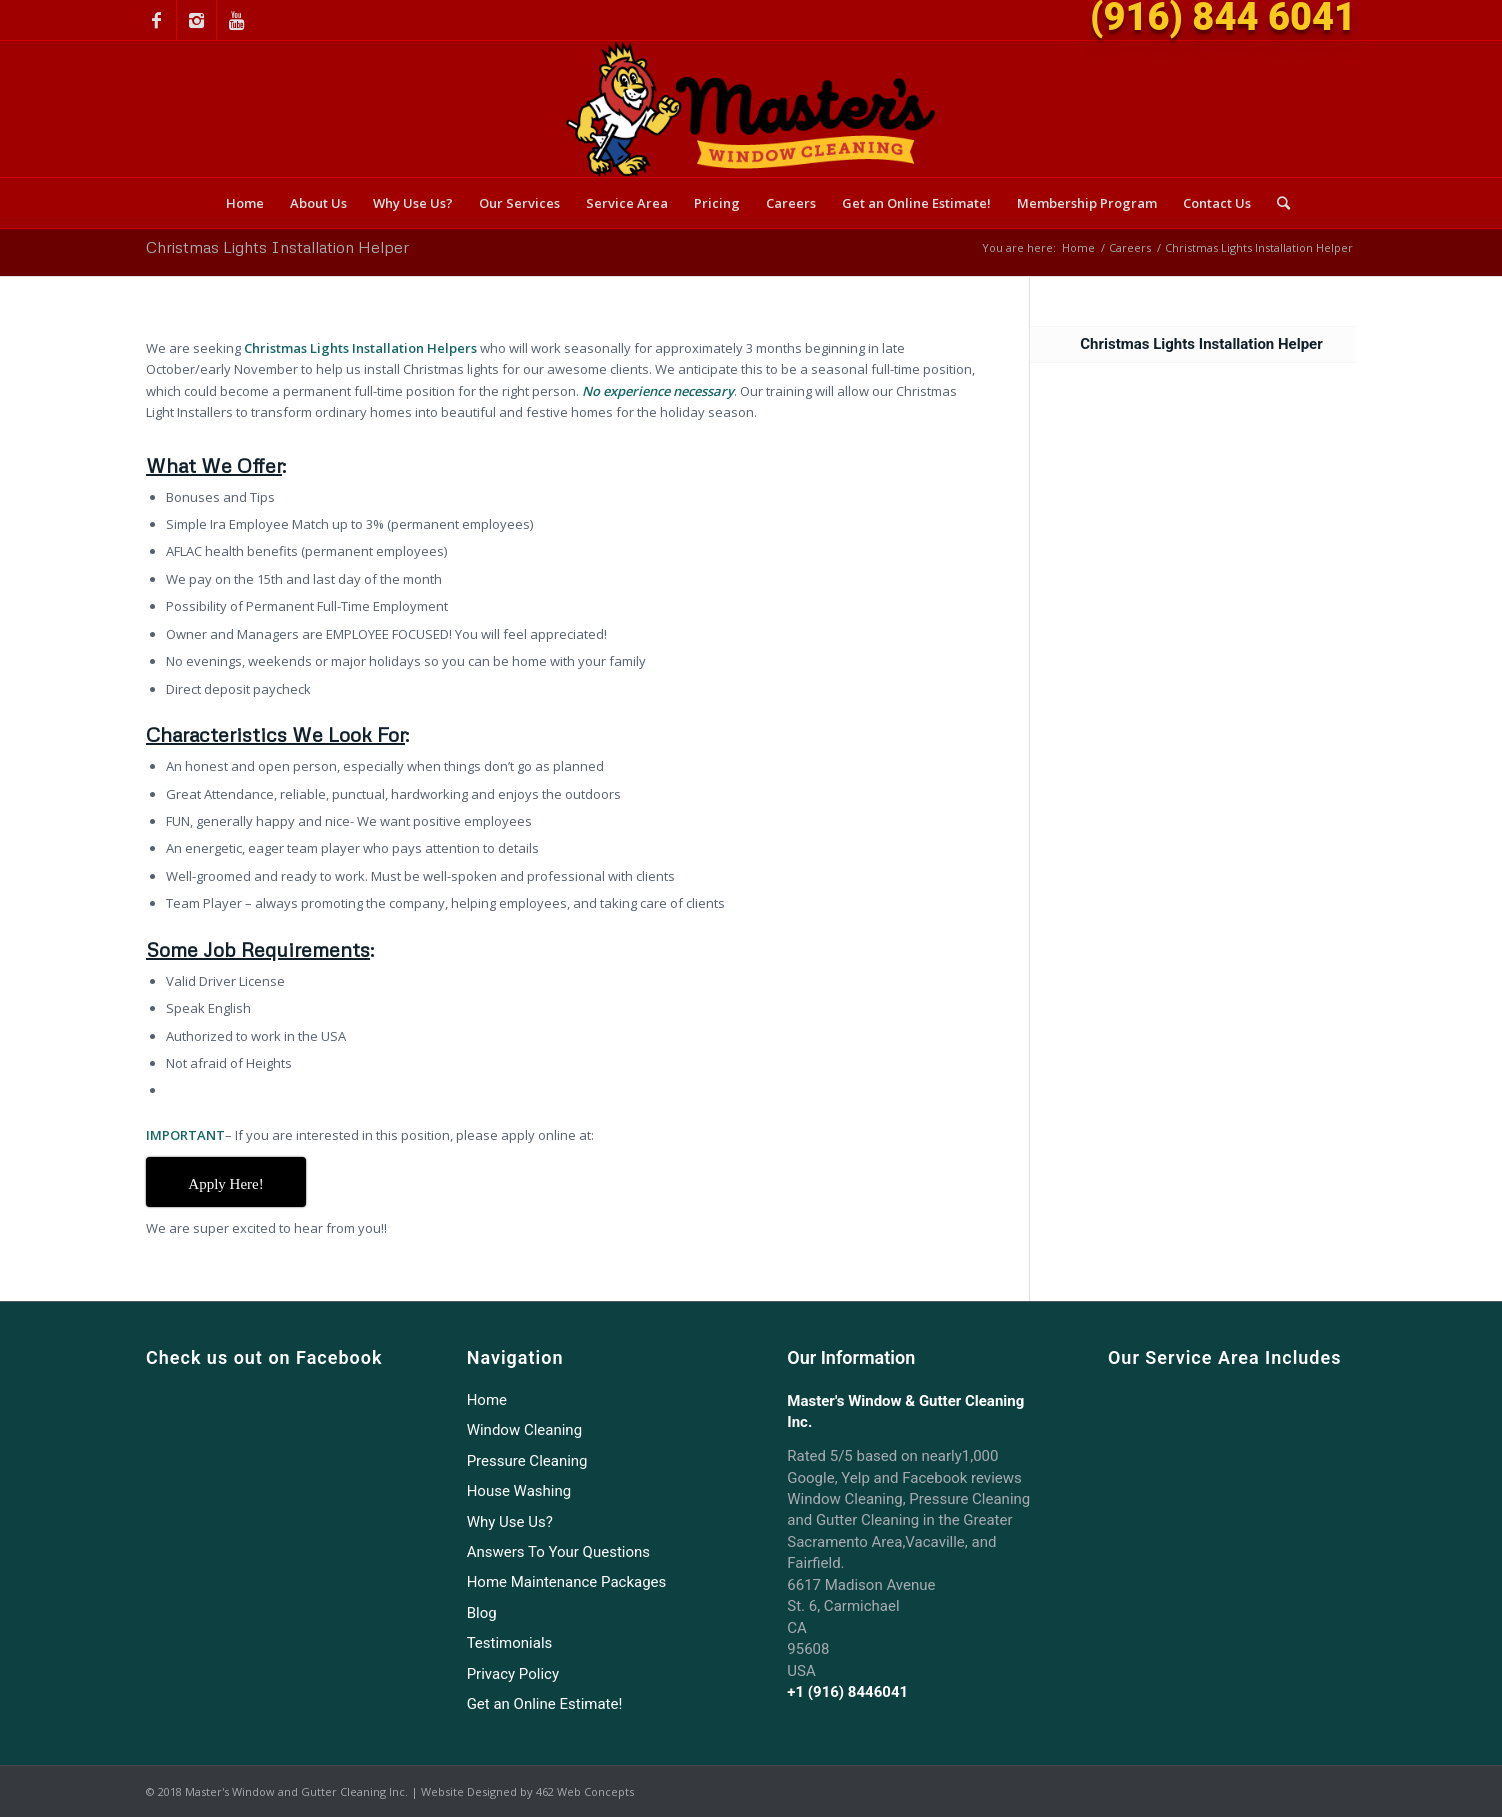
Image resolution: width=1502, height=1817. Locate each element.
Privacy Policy (513, 1674)
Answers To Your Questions (558, 1552)
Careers (1130, 247)
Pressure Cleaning (527, 1461)
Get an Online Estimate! (545, 1704)
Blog (482, 1613)
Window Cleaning (524, 1430)
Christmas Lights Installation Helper (277, 247)
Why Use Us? (510, 1522)
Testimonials (510, 1643)
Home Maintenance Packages (567, 1582)
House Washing (519, 1491)
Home (1078, 247)
